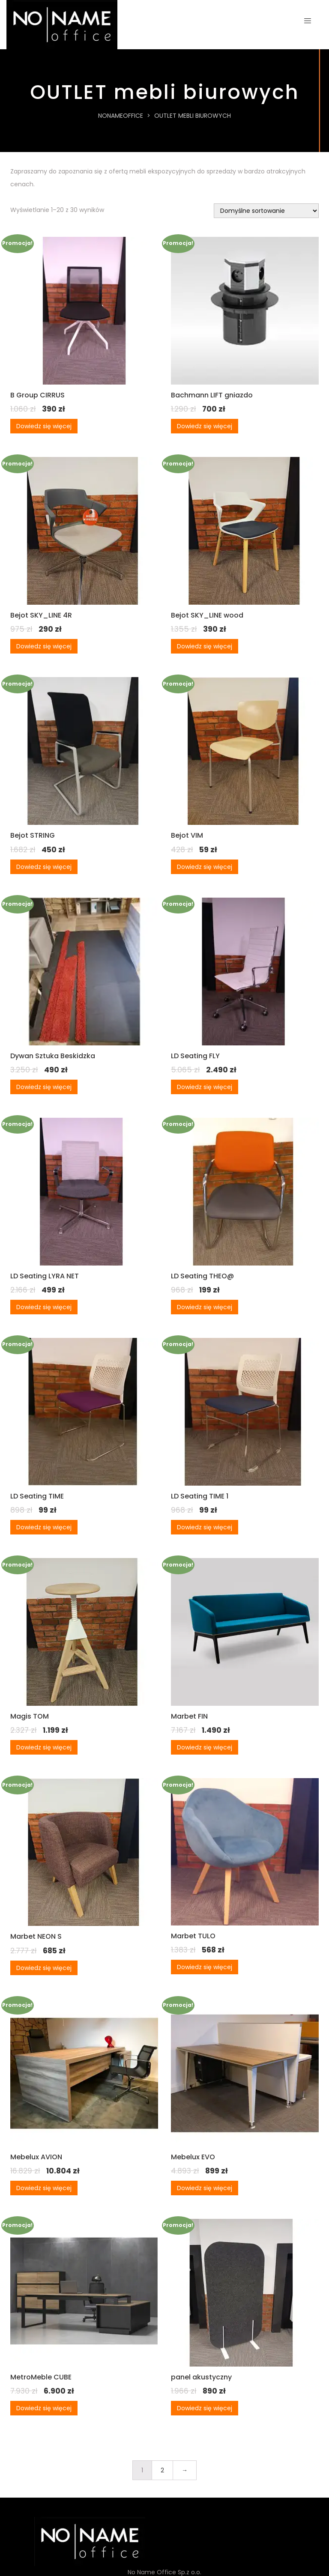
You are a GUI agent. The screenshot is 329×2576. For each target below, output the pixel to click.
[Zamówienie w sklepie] (266, 210)
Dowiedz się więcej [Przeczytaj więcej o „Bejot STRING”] (44, 867)
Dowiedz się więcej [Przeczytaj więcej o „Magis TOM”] (44, 1747)
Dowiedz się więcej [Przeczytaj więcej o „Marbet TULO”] (204, 1967)
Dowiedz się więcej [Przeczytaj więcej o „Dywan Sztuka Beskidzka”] (44, 1087)
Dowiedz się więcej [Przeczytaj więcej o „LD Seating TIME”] (44, 1527)
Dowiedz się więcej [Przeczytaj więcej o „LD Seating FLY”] (204, 1087)
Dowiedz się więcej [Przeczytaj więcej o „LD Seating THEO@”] (204, 1307)
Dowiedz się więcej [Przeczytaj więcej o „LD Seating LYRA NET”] (44, 1307)
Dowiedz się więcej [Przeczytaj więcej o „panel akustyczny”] (204, 2408)
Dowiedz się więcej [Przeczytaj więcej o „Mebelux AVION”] (44, 2188)
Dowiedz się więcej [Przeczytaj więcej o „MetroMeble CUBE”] (44, 2408)
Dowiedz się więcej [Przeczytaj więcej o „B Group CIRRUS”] (44, 426)
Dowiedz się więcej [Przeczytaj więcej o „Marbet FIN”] (204, 1747)
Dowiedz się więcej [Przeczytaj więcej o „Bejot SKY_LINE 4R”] (44, 646)
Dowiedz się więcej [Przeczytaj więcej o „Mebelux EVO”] (204, 2188)
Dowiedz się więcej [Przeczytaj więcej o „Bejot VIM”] (204, 867)
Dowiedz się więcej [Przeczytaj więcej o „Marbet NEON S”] (44, 1968)
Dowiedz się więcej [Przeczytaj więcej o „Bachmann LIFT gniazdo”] (204, 426)
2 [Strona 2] (162, 2470)
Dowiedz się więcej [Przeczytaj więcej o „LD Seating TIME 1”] (204, 1527)
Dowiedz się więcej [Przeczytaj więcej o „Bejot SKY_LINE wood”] (204, 646)
